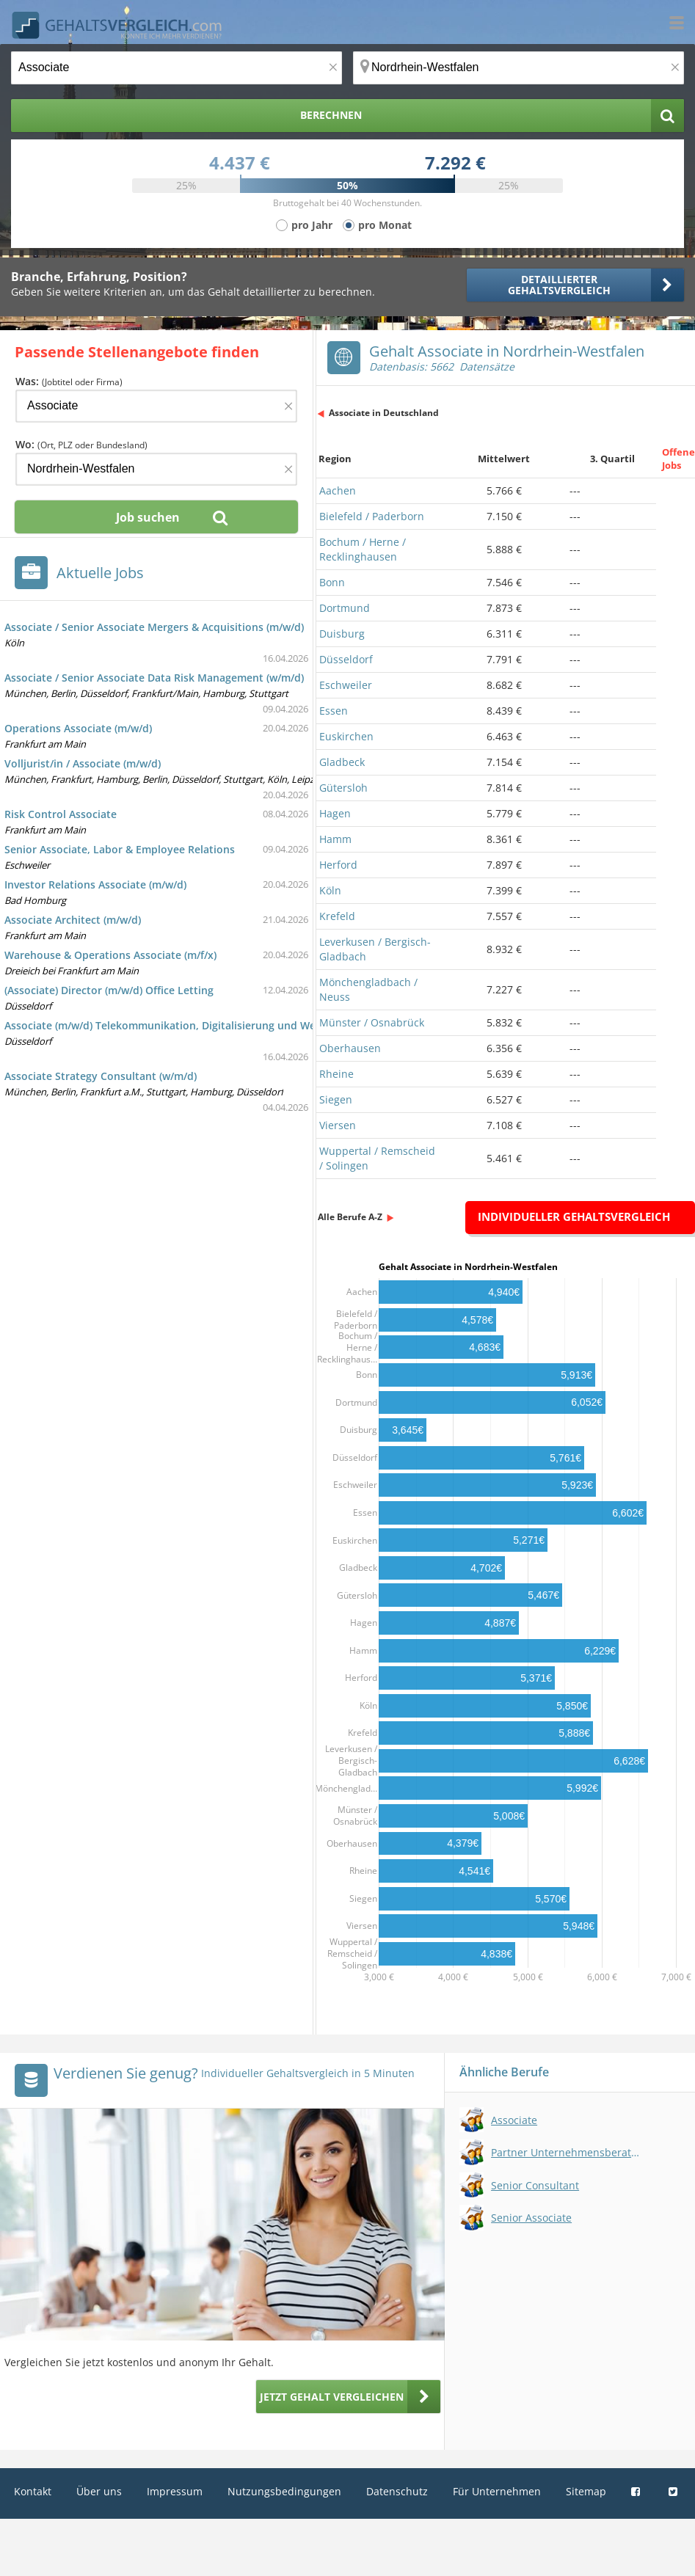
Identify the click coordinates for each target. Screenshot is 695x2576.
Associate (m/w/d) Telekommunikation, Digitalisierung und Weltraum (176, 1025)
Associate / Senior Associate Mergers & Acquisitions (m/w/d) (154, 627)
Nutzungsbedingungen (284, 2491)
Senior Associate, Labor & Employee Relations (119, 849)
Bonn (332, 582)
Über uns (99, 2491)
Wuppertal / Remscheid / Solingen (377, 1158)
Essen (333, 711)
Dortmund (344, 608)
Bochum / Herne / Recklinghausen (362, 549)
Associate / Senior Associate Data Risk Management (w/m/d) (154, 678)
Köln (330, 890)
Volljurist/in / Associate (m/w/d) (82, 763)
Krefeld (337, 916)
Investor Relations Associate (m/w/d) (95, 884)
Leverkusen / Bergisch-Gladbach (375, 949)
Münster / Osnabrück (371, 1022)
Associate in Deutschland (384, 412)
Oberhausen (350, 1048)
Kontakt (32, 2491)
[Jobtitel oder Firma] (156, 406)
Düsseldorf (346, 659)
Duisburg (342, 634)
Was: (69, 381)
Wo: (81, 444)
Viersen (337, 1125)
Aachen (337, 490)
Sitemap (586, 2491)
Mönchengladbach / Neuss (368, 989)
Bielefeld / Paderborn (371, 516)
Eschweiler (345, 685)
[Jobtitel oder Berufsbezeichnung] (176, 67)
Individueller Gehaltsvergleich (574, 1216)
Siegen (335, 1099)
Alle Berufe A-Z (350, 1217)
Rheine (336, 1074)
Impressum (175, 2491)
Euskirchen (346, 736)
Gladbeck (342, 762)
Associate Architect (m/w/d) (72, 920)
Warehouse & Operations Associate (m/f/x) (110, 955)
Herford (338, 865)
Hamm (335, 839)
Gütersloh (343, 788)
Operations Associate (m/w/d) (78, 728)
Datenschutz (397, 2491)
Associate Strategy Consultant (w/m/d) (100, 1076)
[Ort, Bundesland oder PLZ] (518, 67)
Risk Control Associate (60, 814)
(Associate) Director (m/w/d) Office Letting (109, 990)
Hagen (335, 813)
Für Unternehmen (497, 2491)
